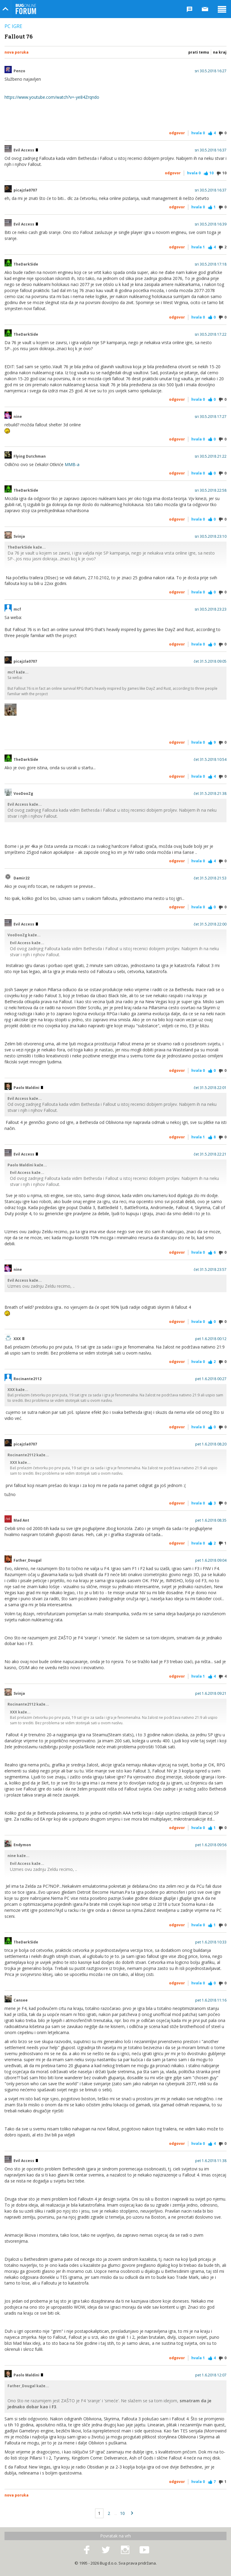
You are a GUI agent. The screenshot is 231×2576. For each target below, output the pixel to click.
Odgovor (177, 132)
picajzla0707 (25, 190)
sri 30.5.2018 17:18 (210, 264)
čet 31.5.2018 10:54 (210, 760)
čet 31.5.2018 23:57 (210, 1270)
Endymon (22, 1845)
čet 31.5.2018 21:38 (210, 794)
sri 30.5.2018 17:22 (210, 334)
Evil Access (26, 150)
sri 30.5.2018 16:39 (210, 224)
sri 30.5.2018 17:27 (210, 417)
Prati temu (198, 52)
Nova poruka (17, 52)
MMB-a (72, 464)
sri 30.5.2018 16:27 (210, 71)
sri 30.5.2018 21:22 (210, 456)
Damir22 (21, 878)
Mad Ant (21, 1520)
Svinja (19, 536)
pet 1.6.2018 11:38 (210, 2161)
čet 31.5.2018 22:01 (210, 1088)
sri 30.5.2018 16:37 (210, 150)
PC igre (13, 26)
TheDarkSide (26, 264)
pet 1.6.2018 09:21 (210, 1693)
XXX (19, 1339)
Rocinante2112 (28, 1379)
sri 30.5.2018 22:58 (210, 490)
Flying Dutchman (30, 456)
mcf (17, 609)
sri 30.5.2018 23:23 (210, 609)
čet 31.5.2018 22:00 (210, 924)
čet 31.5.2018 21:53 (210, 878)
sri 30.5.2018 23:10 (210, 536)
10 (122, 2513)
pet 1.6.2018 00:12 (210, 1339)
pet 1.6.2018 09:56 (210, 1845)
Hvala (198, 132)
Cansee (21, 2000)
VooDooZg (23, 794)
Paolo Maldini (28, 1088)
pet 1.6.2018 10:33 (210, 1942)
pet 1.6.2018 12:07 (210, 2375)
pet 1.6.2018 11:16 (210, 2000)
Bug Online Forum (26, 9)
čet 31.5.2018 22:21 (210, 1154)
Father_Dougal (28, 1560)
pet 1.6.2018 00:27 (210, 1379)
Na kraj (219, 52)
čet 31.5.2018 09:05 (210, 661)
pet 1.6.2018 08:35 (210, 1520)
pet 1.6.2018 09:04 (210, 1560)
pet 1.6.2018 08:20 (210, 1444)
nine (18, 417)
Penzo (19, 71)
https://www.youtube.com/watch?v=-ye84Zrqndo (52, 97)
